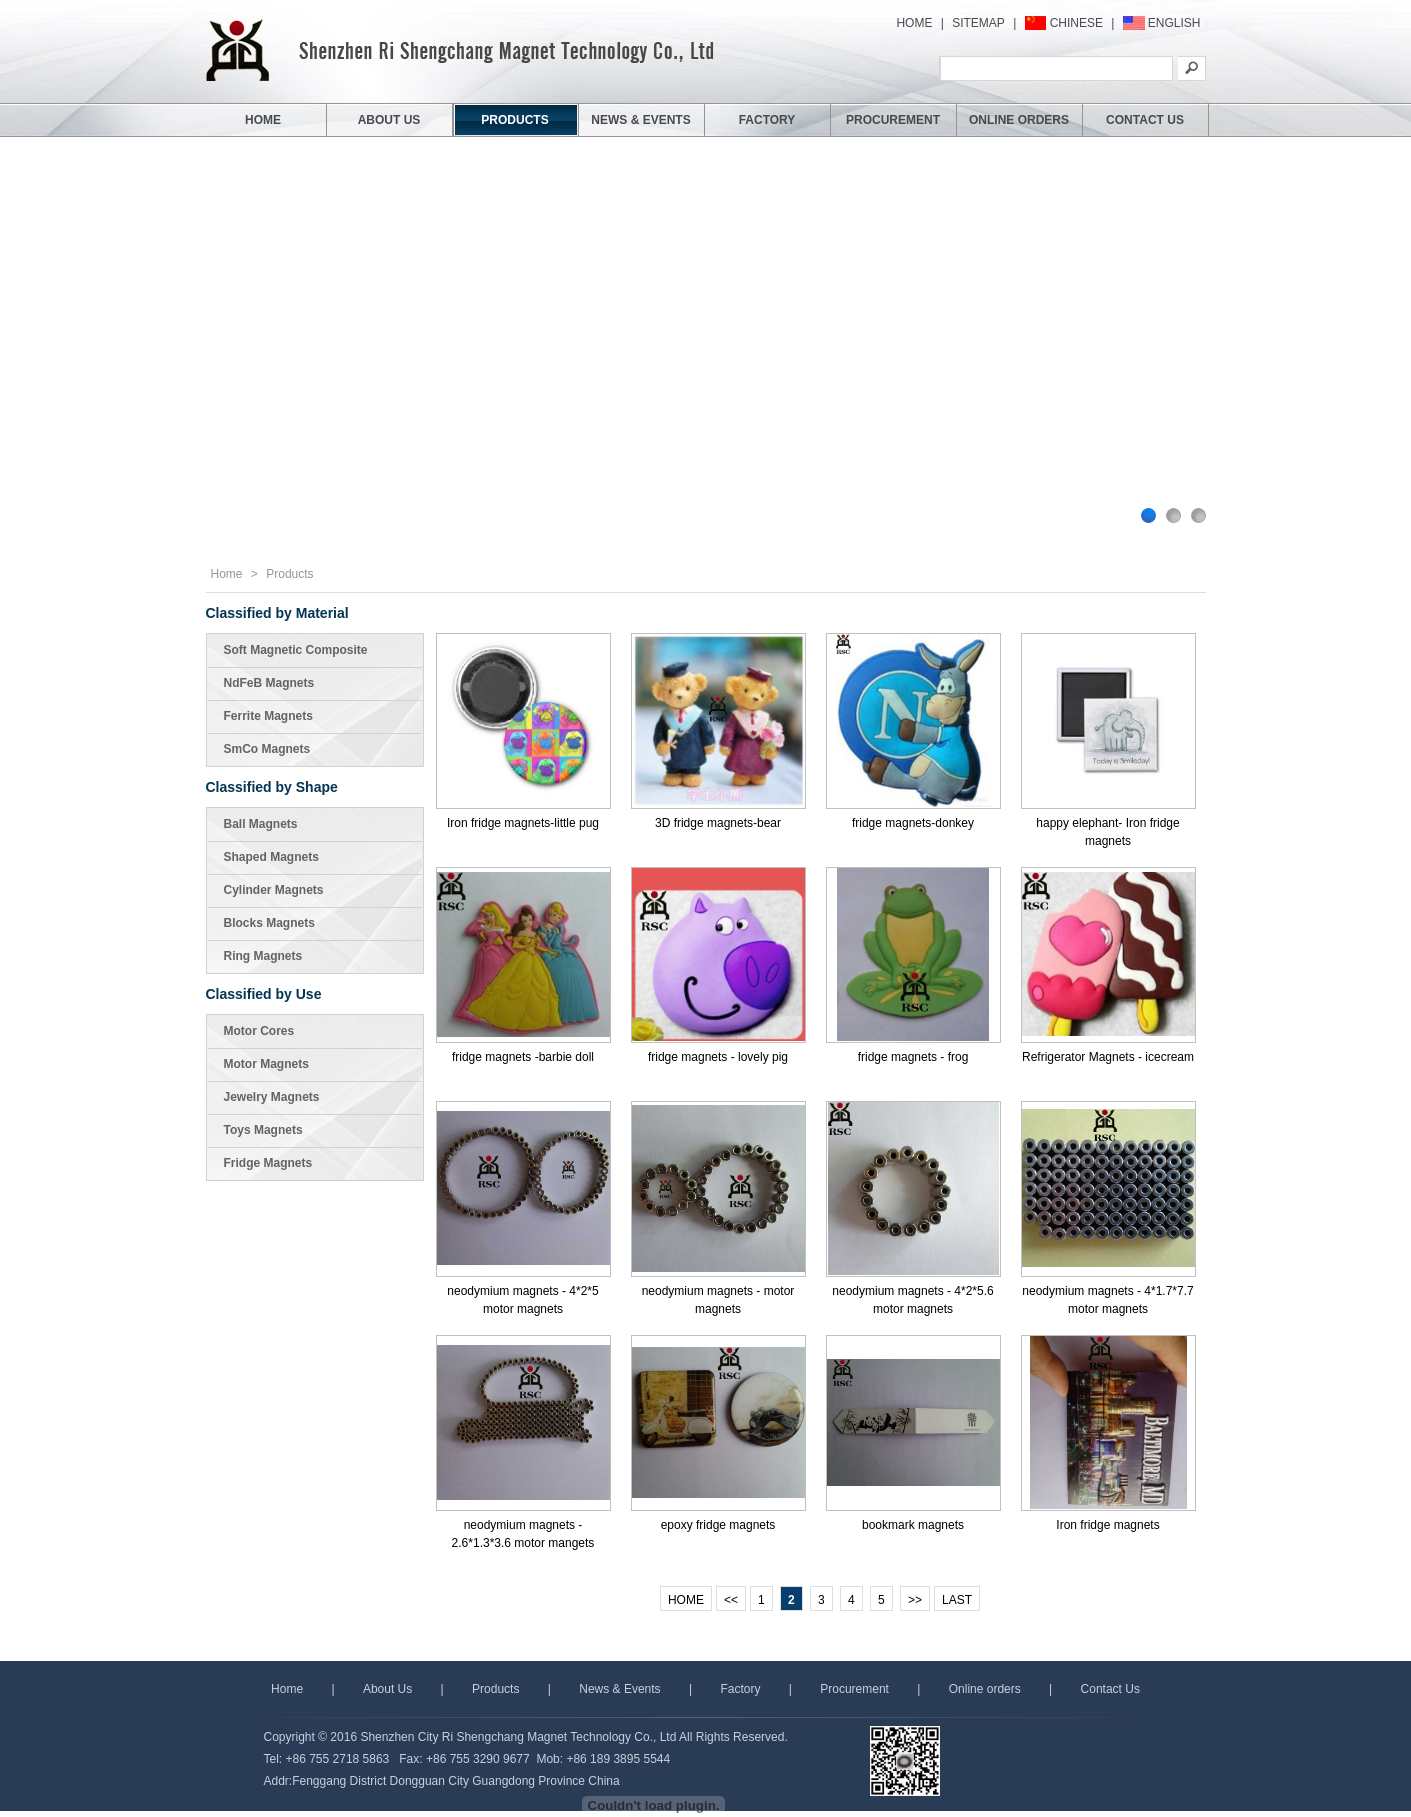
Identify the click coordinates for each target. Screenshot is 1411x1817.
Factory (740, 1689)
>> (915, 1600)
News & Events (619, 1689)
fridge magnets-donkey (913, 823)
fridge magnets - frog (913, 1057)
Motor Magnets (266, 1064)
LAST (957, 1600)
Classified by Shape (272, 787)
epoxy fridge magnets (718, 1525)
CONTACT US (1145, 120)
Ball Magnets (261, 824)
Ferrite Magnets (268, 716)
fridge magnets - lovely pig (718, 1057)
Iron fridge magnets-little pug (523, 823)
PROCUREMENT (893, 120)
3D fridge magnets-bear (718, 823)
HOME (914, 23)
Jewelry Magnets (272, 1097)
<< (731, 1600)
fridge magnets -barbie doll (523, 1057)
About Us (387, 1689)
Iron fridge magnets (1107, 1525)
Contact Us (1110, 1689)
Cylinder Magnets (274, 890)
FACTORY (767, 120)
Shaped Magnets (271, 857)
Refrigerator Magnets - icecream (1108, 1057)
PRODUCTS (514, 120)
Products (289, 574)
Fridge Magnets (268, 1163)
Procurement (854, 1689)
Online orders (985, 1689)
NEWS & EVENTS (640, 120)
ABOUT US (389, 120)
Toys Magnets (263, 1130)
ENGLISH (1174, 23)
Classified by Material (277, 613)
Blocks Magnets (269, 923)
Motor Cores (259, 1031)
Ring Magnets (263, 956)
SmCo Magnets (267, 749)
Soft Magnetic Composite (296, 650)
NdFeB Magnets (269, 683)
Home (227, 574)
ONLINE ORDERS (1019, 120)
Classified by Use (264, 994)
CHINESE (1076, 23)
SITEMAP (978, 23)
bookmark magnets (913, 1525)
